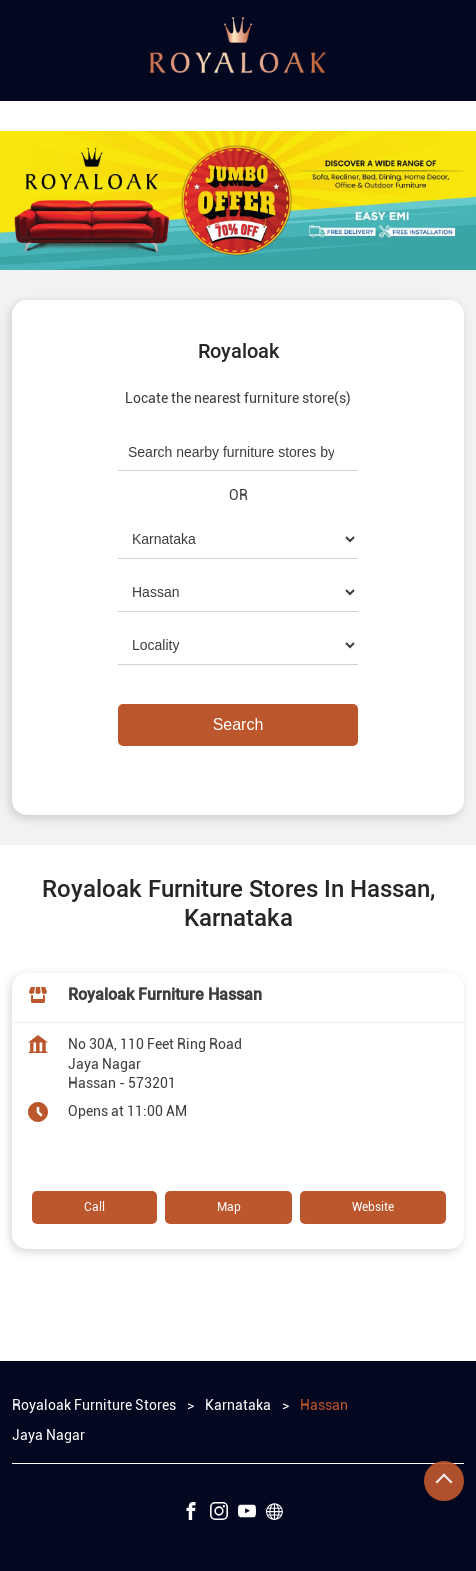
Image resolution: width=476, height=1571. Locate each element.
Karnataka (238, 1405)
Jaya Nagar (48, 1434)
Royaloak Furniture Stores (95, 1405)
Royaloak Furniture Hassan (165, 994)
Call (94, 1207)
